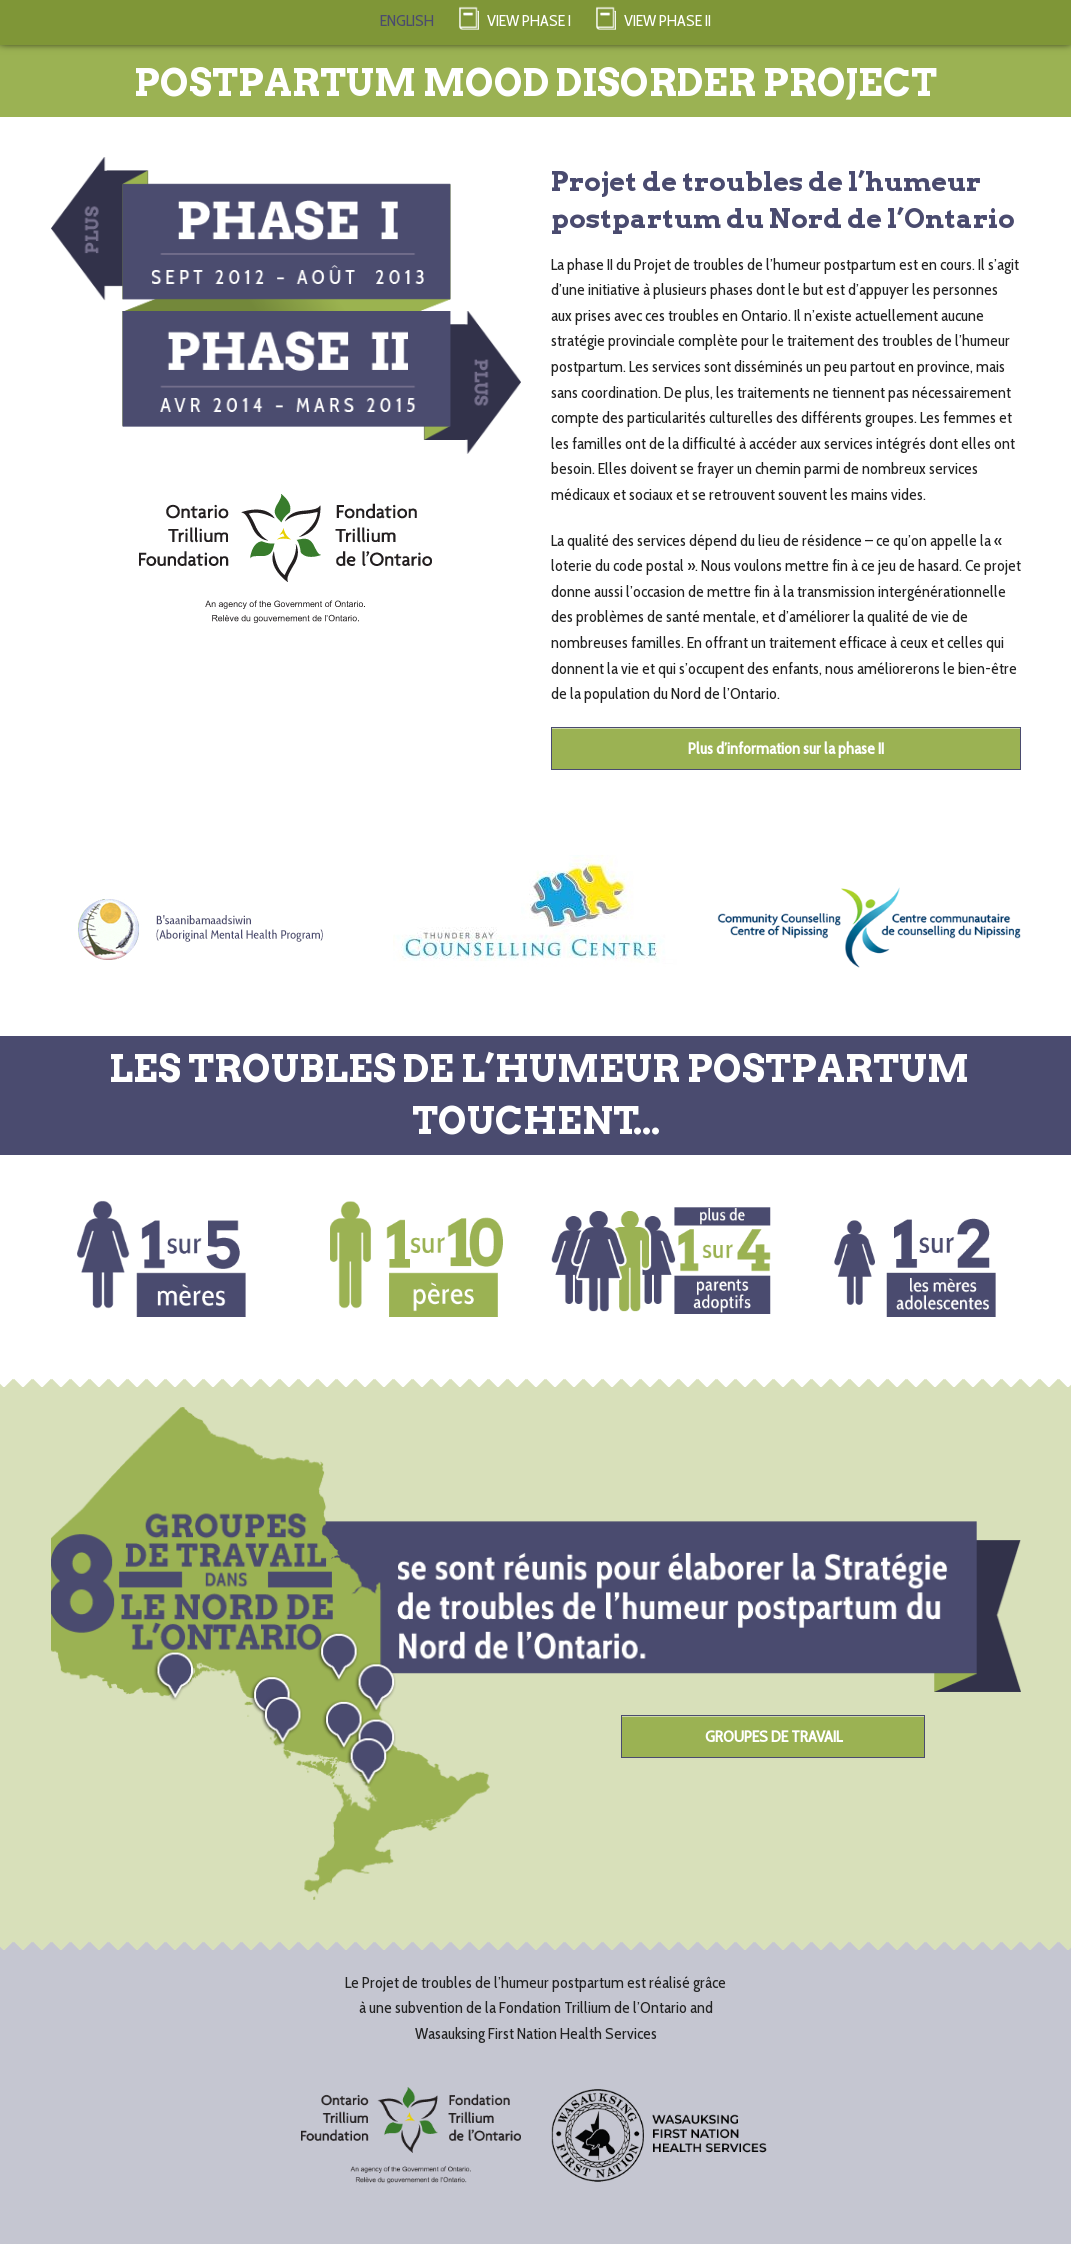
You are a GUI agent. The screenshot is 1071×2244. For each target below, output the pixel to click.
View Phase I (515, 17)
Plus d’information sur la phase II (786, 748)
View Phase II (653, 17)
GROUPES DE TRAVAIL (773, 1736)
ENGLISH (407, 20)
